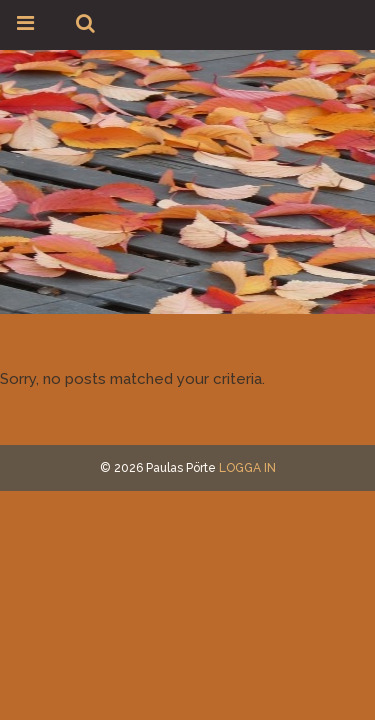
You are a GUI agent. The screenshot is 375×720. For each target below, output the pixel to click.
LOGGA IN (247, 468)
